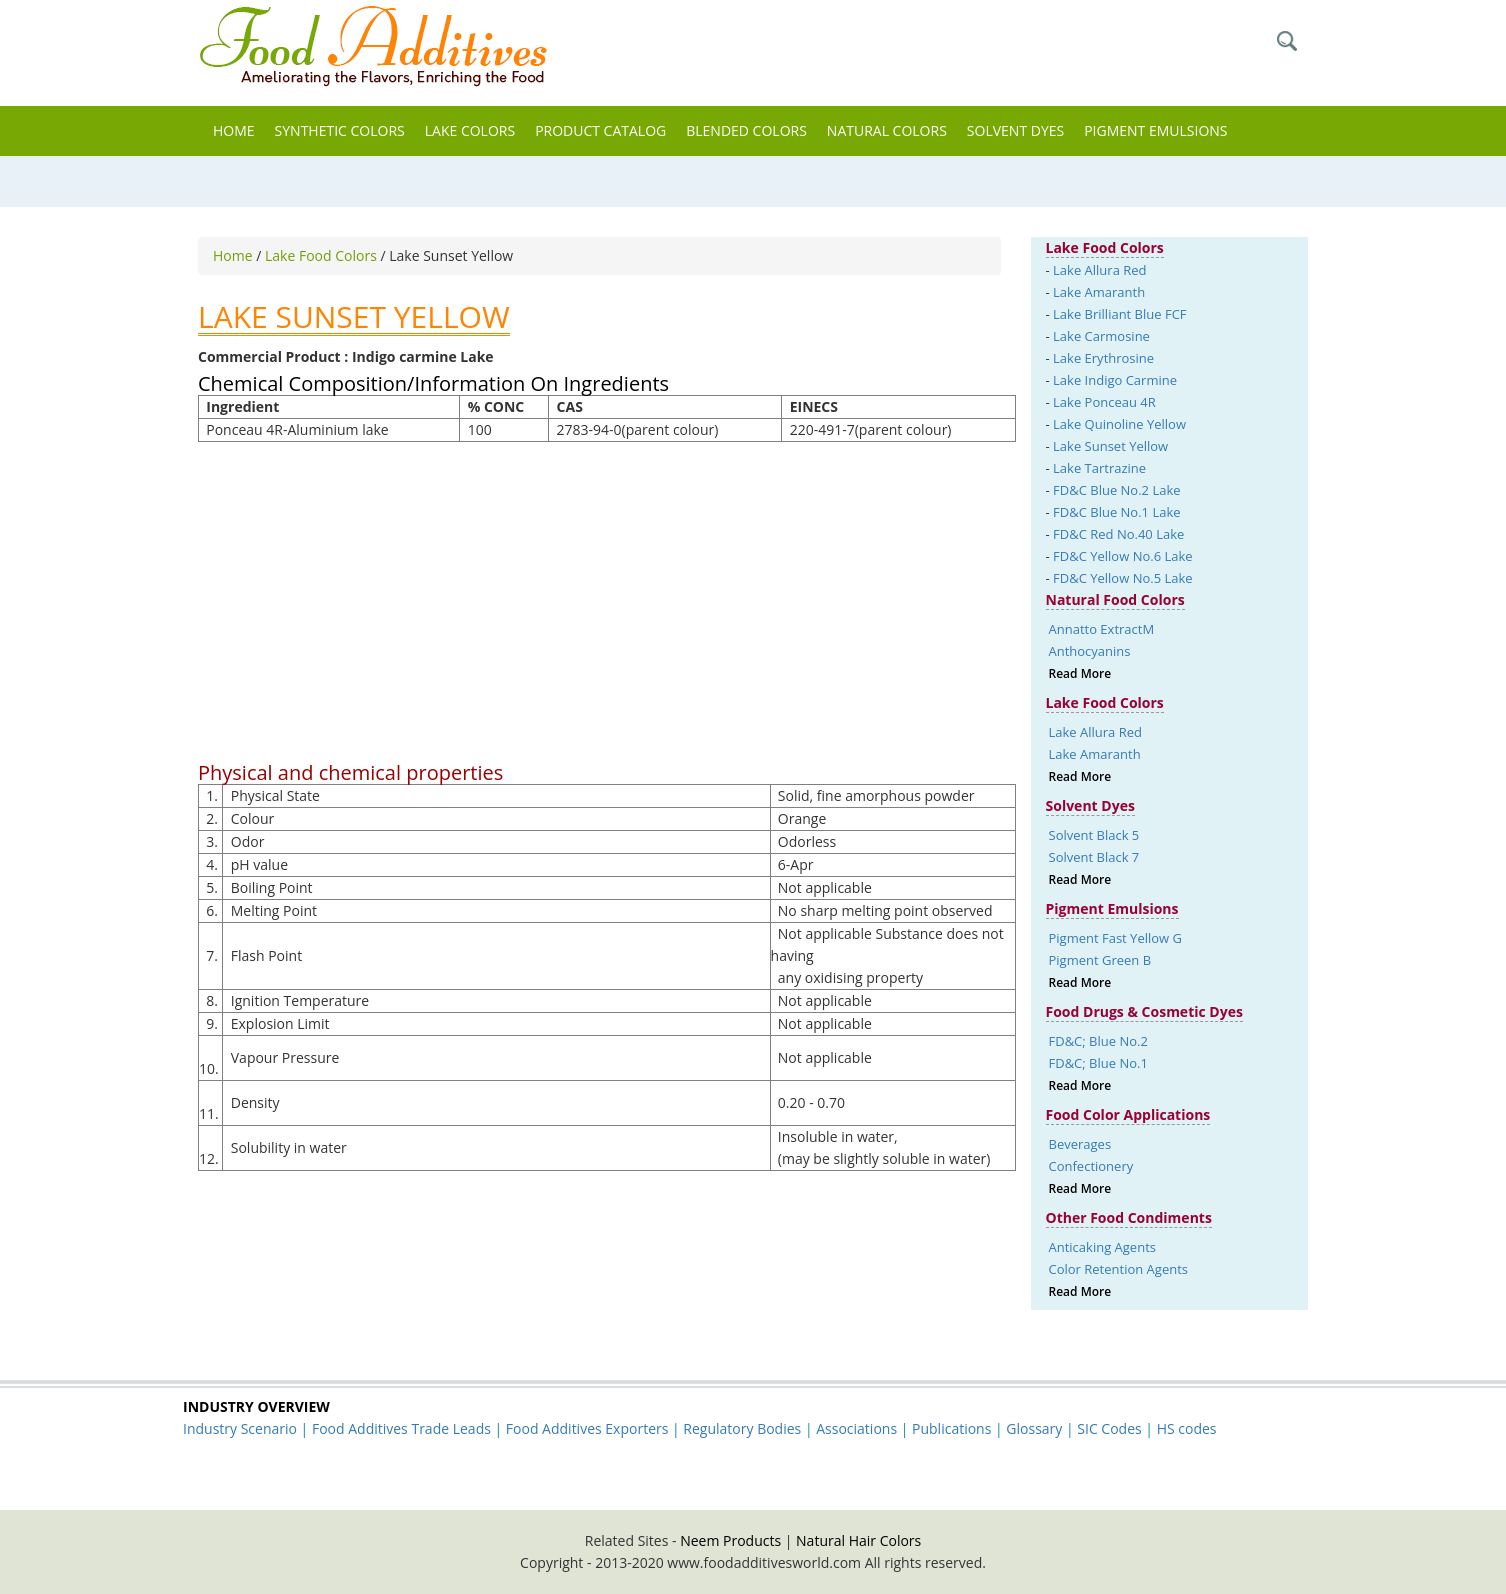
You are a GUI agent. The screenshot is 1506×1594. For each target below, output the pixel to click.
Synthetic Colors (340, 130)
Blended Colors (746, 130)
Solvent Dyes (1015, 130)
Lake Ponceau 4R (1104, 402)
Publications (951, 1428)
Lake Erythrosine (1103, 358)
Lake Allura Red (1099, 270)
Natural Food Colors (1115, 599)
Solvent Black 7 (1094, 857)
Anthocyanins (1090, 651)
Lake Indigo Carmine (1115, 380)
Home (234, 130)
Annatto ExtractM (1102, 629)
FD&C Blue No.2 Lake (1116, 490)
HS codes (1187, 1428)
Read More (1080, 673)
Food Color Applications (1128, 1114)
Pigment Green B (1100, 960)
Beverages (1080, 1144)
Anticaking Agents (1102, 1247)
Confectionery (1091, 1166)
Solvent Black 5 (1094, 835)
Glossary (1034, 1428)
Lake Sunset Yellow (1110, 446)
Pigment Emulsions (1155, 130)
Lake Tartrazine (1099, 468)
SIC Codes (1109, 1428)
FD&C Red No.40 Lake (1118, 534)
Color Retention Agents (1119, 1269)
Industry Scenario (240, 1428)
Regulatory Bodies (742, 1428)
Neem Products (730, 1540)
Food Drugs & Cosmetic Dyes (1144, 1011)
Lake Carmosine (1101, 336)
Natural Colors (887, 130)
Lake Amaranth (1099, 292)
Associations (856, 1428)
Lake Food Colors (322, 255)
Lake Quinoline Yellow (1119, 424)
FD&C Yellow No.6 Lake (1123, 556)
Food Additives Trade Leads (401, 1428)
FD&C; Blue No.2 (1098, 1041)
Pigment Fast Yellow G (1115, 938)
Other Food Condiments (1129, 1217)
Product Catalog (600, 130)
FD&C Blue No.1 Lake (1116, 512)
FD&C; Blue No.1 (1098, 1063)
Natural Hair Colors (858, 1540)
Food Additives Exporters (587, 1428)
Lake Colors (470, 130)
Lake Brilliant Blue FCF (1120, 314)
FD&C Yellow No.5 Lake (1123, 578)
